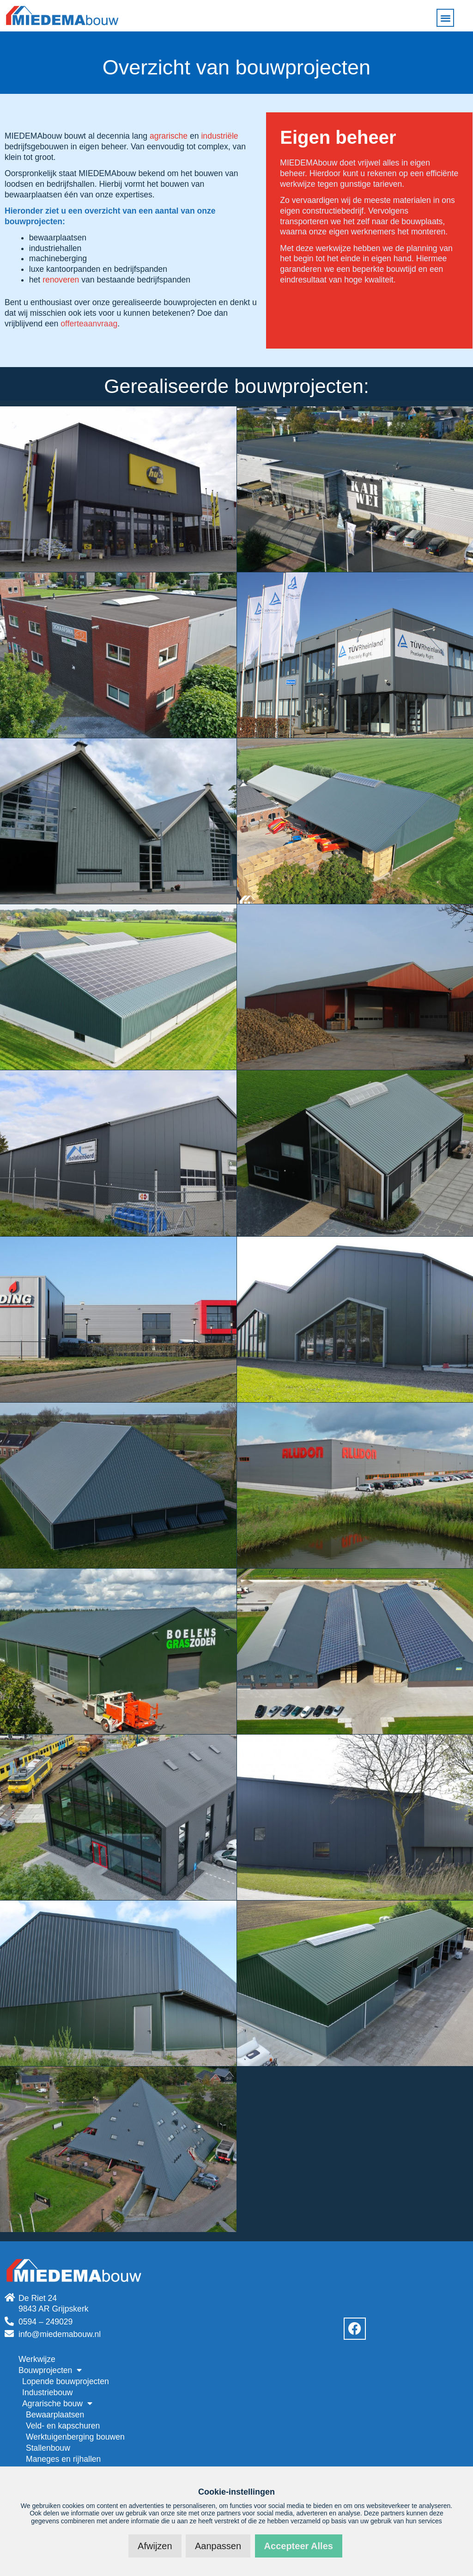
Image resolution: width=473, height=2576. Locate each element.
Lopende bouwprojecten (65, 2381)
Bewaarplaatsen (55, 2414)
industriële (219, 136)
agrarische (169, 136)
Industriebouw (47, 2392)
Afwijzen (155, 2546)
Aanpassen (218, 2546)
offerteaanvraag (89, 323)
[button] (446, 18)
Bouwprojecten (50, 2370)
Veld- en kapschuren (63, 2425)
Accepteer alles (298, 2546)
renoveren (60, 279)
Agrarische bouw (57, 2403)
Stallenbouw (48, 2448)
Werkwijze (36, 2359)
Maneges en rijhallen (63, 2459)
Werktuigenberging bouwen (75, 2436)
